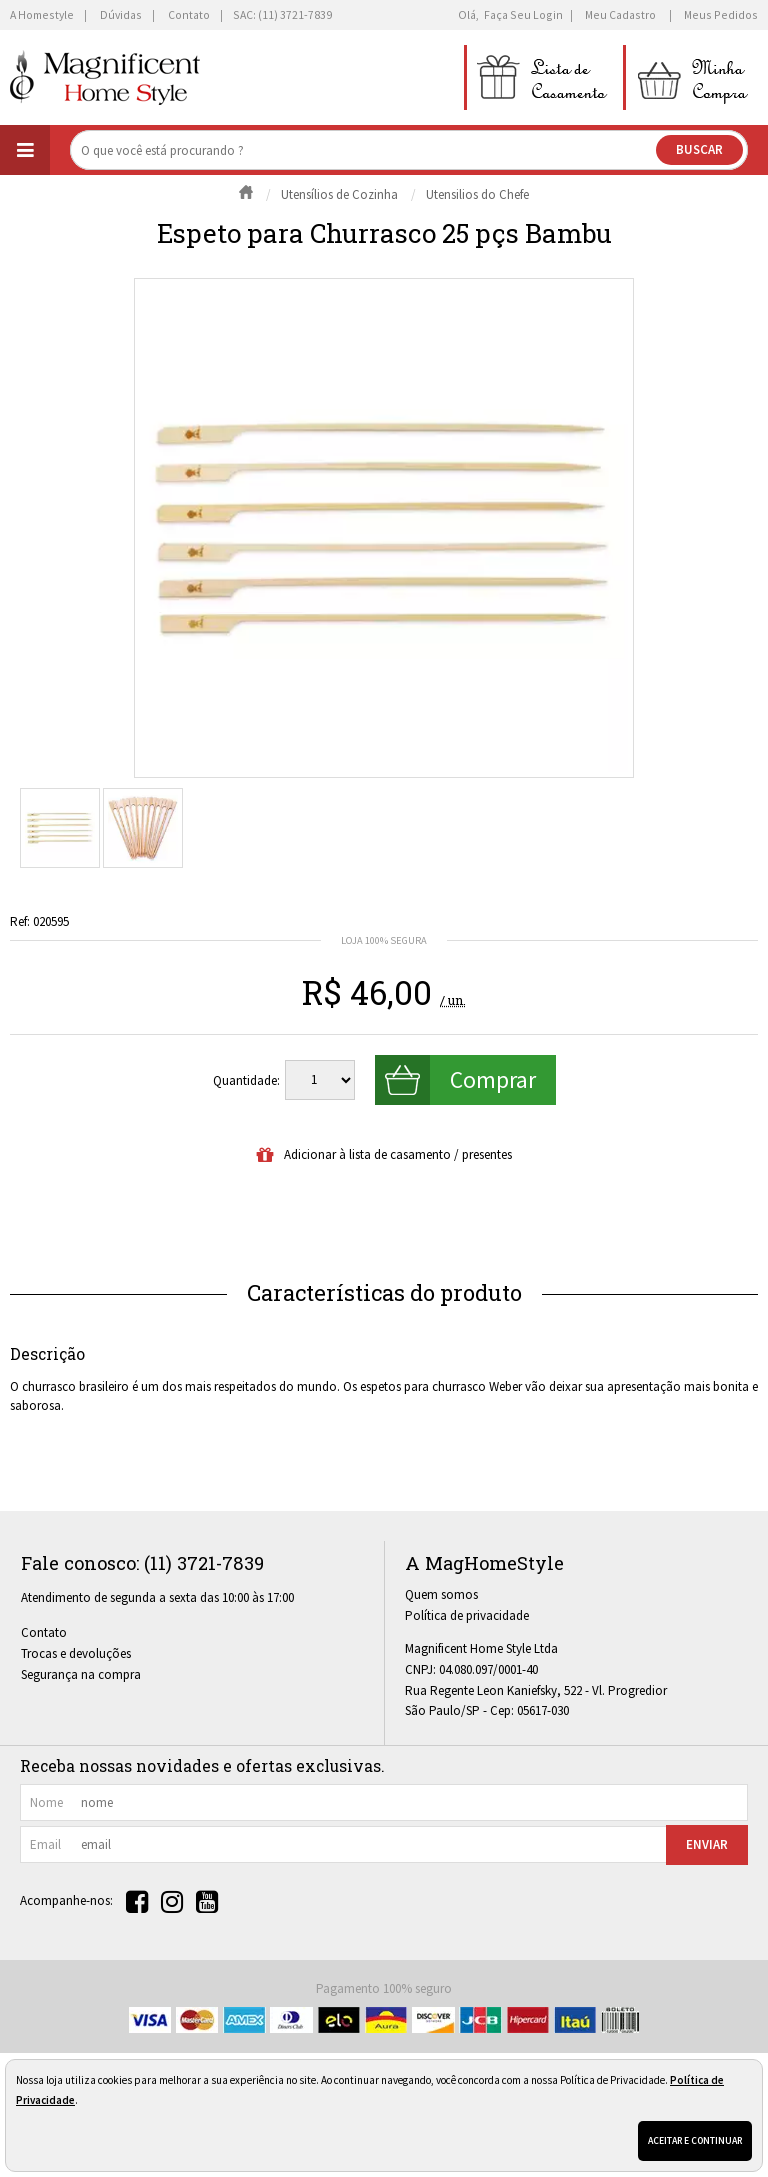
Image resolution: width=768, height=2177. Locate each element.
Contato (44, 1632)
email (45, 1844)
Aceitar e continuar (695, 2140)
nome (46, 1802)
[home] (105, 77)
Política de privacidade (467, 1615)
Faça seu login (523, 14)
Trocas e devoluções (76, 1653)
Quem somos (441, 1594)
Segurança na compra (81, 1674)
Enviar (707, 1844)
